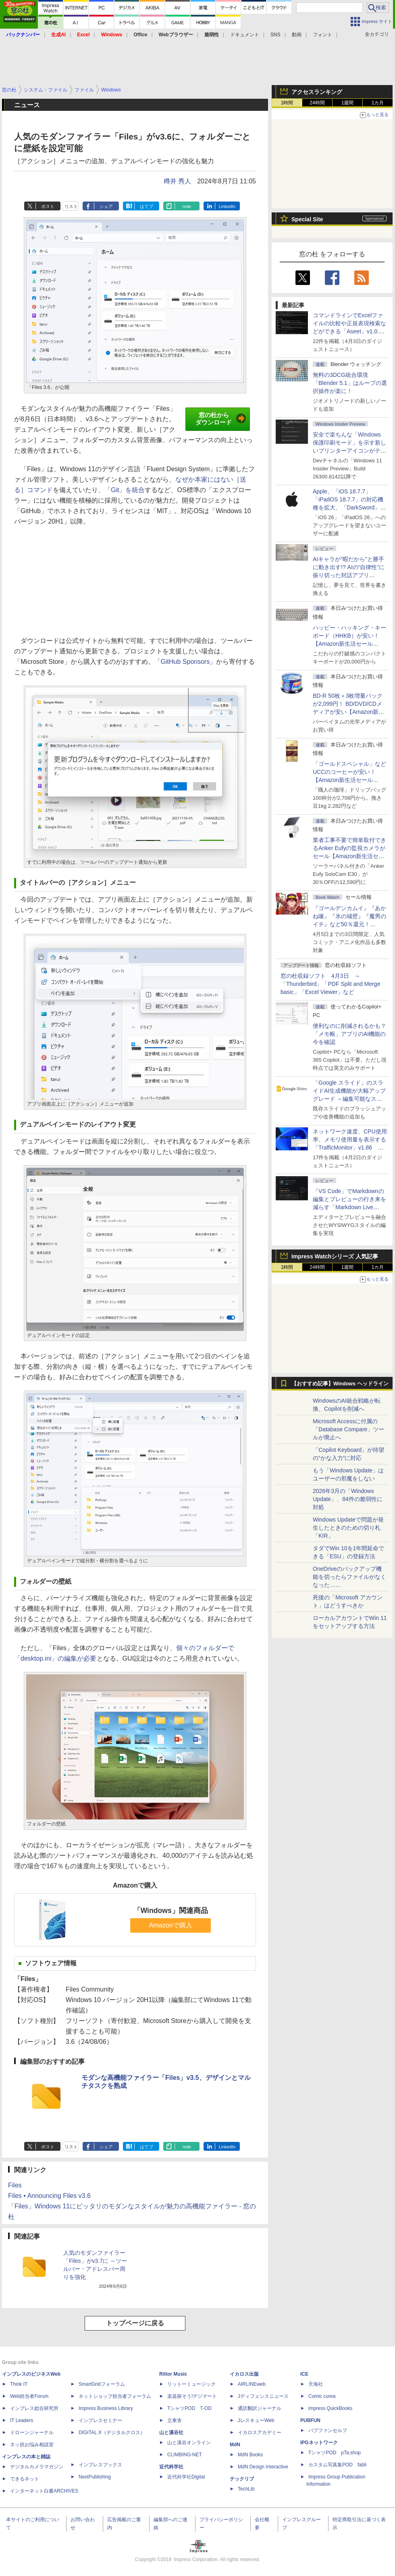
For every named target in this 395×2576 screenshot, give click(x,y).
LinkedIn (227, 206)
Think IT (18, 2384)
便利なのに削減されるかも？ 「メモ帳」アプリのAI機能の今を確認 (349, 1034)
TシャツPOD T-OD (189, 2408)
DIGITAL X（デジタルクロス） (112, 2432)
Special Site (307, 219)
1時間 (287, 103)
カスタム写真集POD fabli (337, 2465)
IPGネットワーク (319, 2442)
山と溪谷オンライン (189, 2442)
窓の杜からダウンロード (220, 419)
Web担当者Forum (29, 2396)
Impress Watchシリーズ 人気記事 (334, 1256)
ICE (304, 2374)
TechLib (246, 2489)
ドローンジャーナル (32, 2432)
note (187, 206)
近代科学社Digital (186, 2477)
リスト (71, 206)
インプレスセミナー (100, 2420)
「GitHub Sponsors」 (185, 661)
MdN (235, 2444)
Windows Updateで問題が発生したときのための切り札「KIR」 (348, 1527)
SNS (275, 34)
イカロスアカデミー (259, 2432)
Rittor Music (173, 2374)
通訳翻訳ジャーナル (259, 2408)
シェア (106, 206)
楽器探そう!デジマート (192, 2396)
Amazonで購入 (170, 1925)
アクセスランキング (316, 92)
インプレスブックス (100, 2465)
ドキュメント (244, 34)
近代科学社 (171, 2467)
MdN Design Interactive (263, 2467)
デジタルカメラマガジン (36, 2467)
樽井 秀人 (177, 181)
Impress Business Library (106, 2408)
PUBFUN (310, 2420)
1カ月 (378, 103)
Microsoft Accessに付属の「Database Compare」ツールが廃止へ (348, 1429)
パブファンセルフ (327, 2430)
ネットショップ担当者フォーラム (115, 2396)
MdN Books (250, 2454)
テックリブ (242, 2479)
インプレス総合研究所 (34, 2408)
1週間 (347, 103)
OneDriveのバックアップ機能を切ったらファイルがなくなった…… (349, 1577)
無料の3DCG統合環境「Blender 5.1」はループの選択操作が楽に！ (350, 383)
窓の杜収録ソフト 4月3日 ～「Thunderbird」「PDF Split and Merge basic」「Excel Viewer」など (330, 984)
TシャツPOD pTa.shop (334, 2452)
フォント (322, 34)
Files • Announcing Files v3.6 (49, 2195)
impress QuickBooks (330, 2408)
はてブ (146, 206)
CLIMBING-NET (184, 2454)
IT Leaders (21, 2420)
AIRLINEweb (252, 2384)
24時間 (317, 103)
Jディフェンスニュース (263, 2396)
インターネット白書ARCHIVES (44, 2491)
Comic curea (321, 2396)
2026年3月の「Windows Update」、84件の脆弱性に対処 (348, 1499)
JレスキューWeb (256, 2420)
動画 (296, 34)
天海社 (315, 2384)
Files (15, 2185)
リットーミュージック (191, 2384)
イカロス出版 (244, 2374)
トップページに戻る (135, 2323)
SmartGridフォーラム (102, 2384)
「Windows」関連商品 (170, 1911)
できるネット (24, 2479)
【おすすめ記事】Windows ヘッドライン (340, 1384)
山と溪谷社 (171, 2432)
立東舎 (174, 2420)
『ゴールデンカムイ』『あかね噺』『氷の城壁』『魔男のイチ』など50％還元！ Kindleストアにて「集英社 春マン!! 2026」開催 (350, 924)
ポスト (47, 206)
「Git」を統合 (124, 490)
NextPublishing (95, 2477)
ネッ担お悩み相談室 (32, 2444)
